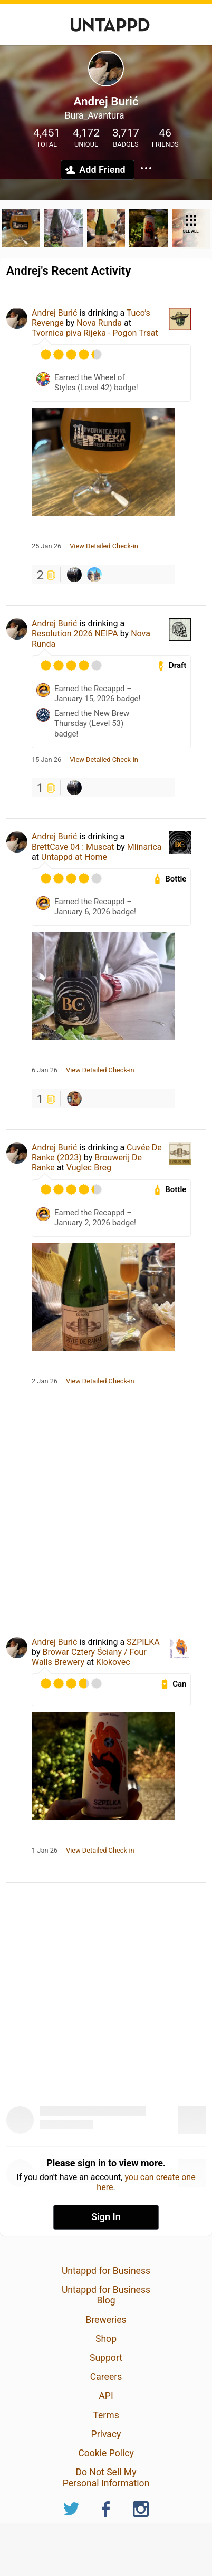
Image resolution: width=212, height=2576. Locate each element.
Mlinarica (144, 847)
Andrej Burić (54, 313)
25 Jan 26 (46, 546)
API (106, 2395)
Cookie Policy (106, 2453)
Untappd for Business (106, 2270)
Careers (106, 2376)
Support (106, 2357)
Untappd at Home (74, 857)
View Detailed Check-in (104, 546)
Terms (106, 2415)
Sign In (106, 2216)
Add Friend (102, 169)
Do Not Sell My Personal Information (106, 2477)
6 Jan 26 (44, 1070)
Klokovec (113, 1662)
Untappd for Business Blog (106, 2295)
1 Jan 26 (44, 1850)
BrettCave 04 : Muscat (73, 847)
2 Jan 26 (44, 1381)
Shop (106, 2338)
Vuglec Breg (88, 1168)
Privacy (106, 2434)
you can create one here (146, 2182)
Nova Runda (99, 323)
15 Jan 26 (46, 759)
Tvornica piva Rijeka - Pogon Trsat (95, 333)
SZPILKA (143, 1642)
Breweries (105, 2319)
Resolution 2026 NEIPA (75, 633)
